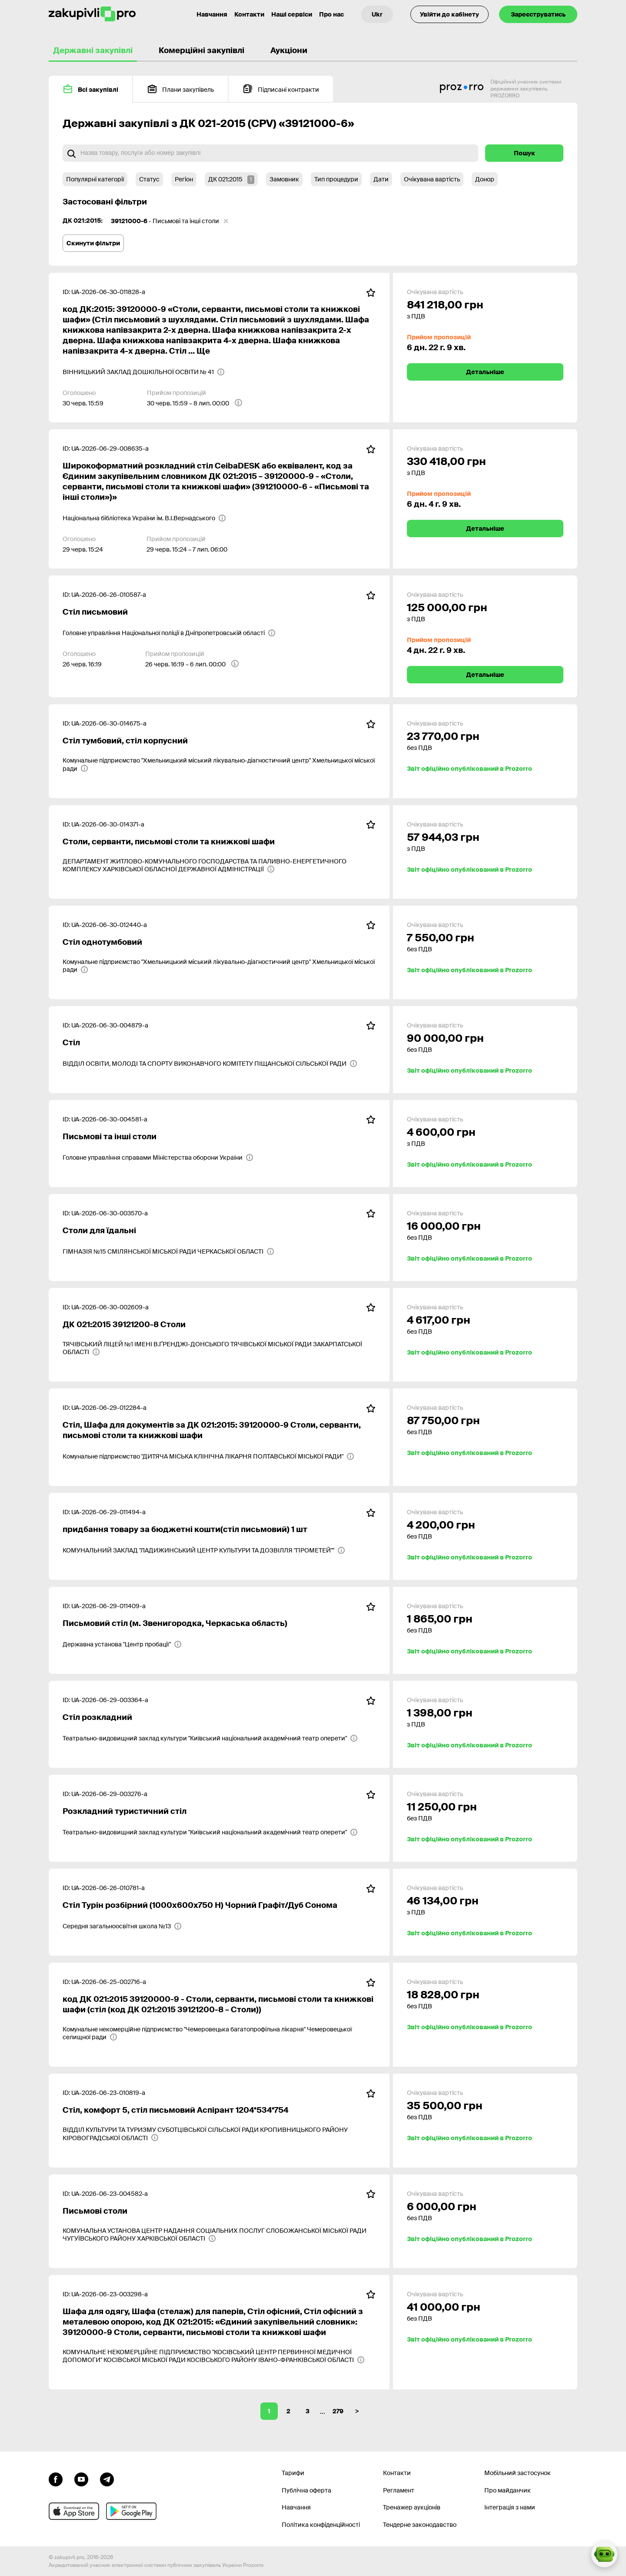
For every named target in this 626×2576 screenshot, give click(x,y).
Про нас (331, 14)
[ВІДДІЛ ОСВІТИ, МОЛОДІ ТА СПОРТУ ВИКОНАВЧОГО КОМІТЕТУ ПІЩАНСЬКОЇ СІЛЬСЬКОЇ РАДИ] (210, 1063)
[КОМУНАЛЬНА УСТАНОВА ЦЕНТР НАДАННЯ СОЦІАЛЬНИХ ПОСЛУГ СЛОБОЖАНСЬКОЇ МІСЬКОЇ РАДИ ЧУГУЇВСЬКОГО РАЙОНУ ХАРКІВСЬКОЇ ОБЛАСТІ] (219, 2234)
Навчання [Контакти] (211, 14)
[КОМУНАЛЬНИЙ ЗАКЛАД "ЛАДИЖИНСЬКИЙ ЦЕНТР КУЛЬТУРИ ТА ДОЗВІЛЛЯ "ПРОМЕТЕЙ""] (204, 1550)
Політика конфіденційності (321, 2525)
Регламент (398, 2490)
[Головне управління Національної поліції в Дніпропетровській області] (169, 633)
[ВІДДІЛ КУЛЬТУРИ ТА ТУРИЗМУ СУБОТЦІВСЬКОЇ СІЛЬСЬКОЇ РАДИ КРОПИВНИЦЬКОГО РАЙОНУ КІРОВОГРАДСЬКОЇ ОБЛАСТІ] (219, 2133)
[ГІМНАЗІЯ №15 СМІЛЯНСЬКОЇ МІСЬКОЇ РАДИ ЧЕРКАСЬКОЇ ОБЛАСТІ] (168, 1251)
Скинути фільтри (93, 243)
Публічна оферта (306, 2490)
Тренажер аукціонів (411, 2507)
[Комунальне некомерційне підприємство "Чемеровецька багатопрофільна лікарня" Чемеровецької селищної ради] (219, 2033)
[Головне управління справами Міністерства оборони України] (158, 1157)
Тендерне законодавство (419, 2525)
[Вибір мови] (377, 14)
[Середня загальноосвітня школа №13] (122, 1926)
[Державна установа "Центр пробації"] (122, 1644)
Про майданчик (507, 2490)
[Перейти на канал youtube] (81, 2478)
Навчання (296, 2507)
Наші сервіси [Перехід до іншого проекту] (291, 14)
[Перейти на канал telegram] (107, 2478)
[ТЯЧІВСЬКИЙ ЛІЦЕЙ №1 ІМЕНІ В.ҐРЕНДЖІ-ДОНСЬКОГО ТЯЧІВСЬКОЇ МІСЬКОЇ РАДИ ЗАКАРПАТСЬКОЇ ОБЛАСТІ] (219, 1348)
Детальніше (485, 372)
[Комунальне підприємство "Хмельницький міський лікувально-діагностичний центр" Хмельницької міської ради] (219, 764)
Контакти (249, 14)
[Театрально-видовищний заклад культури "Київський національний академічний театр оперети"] (210, 1738)
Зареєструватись (538, 14)
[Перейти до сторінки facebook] (56, 2478)
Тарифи (293, 2473)
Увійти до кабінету (449, 14)
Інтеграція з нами (509, 2507)
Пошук (524, 153)
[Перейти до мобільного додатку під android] (131, 2511)
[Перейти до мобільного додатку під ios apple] (74, 2511)
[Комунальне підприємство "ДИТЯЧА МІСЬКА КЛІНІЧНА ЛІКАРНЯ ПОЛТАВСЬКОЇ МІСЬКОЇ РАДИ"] (208, 1456)
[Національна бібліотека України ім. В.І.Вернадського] (144, 518)
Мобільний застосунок (517, 2473)
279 (338, 2411)
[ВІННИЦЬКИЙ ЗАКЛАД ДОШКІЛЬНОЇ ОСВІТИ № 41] (144, 372)
